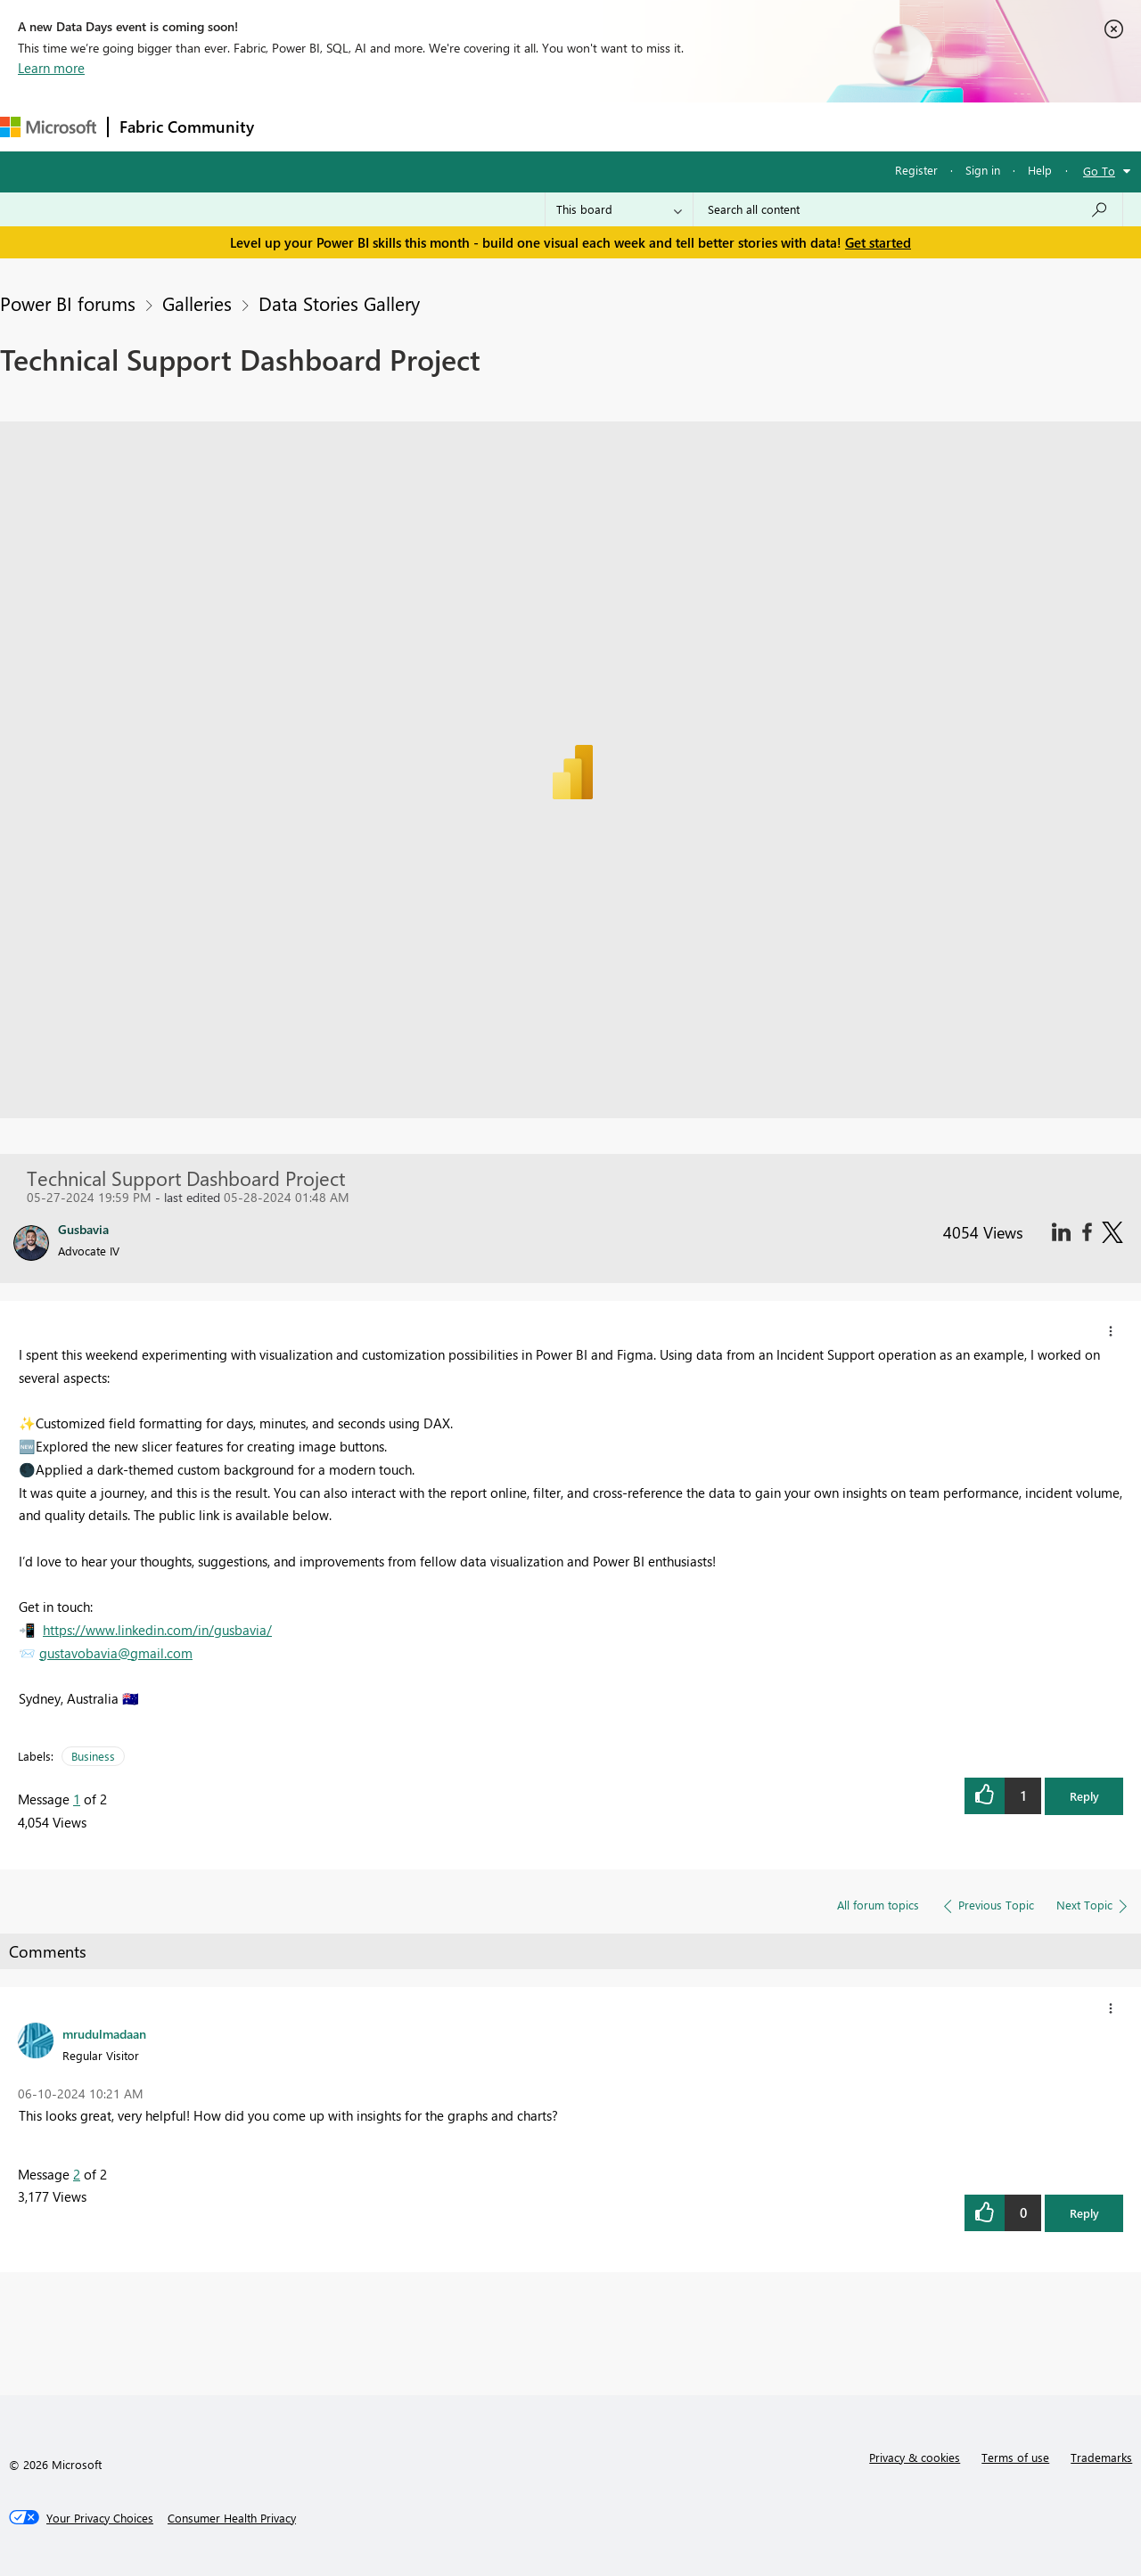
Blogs (605, 126)
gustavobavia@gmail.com (116, 1653)
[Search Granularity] (619, 209)
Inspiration (373, 126)
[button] (1110, 1331)
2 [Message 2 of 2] (76, 2174)
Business (93, 1756)
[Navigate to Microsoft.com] (48, 127)
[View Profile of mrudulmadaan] (104, 2033)
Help (1040, 169)
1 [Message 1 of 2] (76, 1799)
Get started (878, 242)
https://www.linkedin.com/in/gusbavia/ (157, 1630)
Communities (525, 126)
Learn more (51, 68)
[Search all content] (908, 209)
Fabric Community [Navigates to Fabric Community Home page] (186, 126)
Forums (294, 126)
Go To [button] (1099, 170)
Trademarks (1101, 2457)
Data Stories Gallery (339, 302)
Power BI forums (67, 302)
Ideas (446, 126)
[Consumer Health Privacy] (232, 2518)
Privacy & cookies (914, 2457)
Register (916, 169)
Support (749, 126)
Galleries (197, 302)
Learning (674, 126)
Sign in (982, 169)
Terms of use (1015, 2457)
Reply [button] (1084, 1795)
